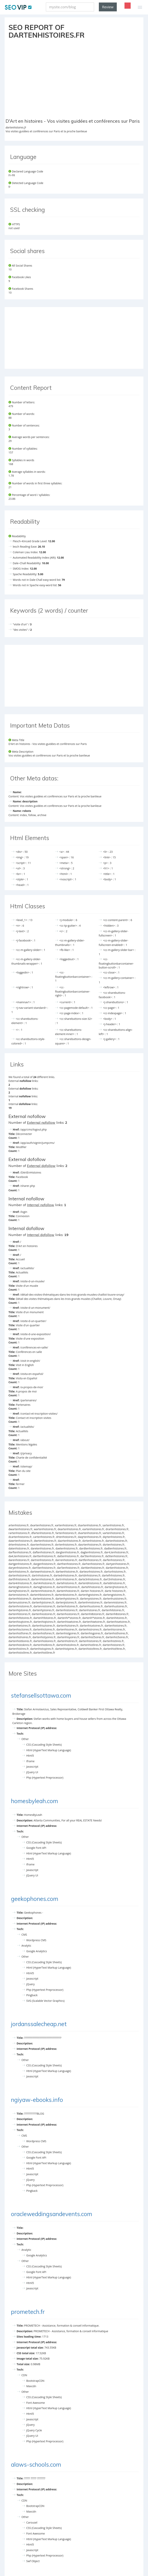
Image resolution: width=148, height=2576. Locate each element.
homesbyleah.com (34, 1801)
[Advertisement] (74, 73)
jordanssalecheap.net (39, 2024)
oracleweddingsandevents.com (51, 2214)
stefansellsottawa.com (41, 1695)
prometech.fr (28, 2311)
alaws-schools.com (36, 2464)
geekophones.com (34, 1898)
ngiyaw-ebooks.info (37, 2099)
